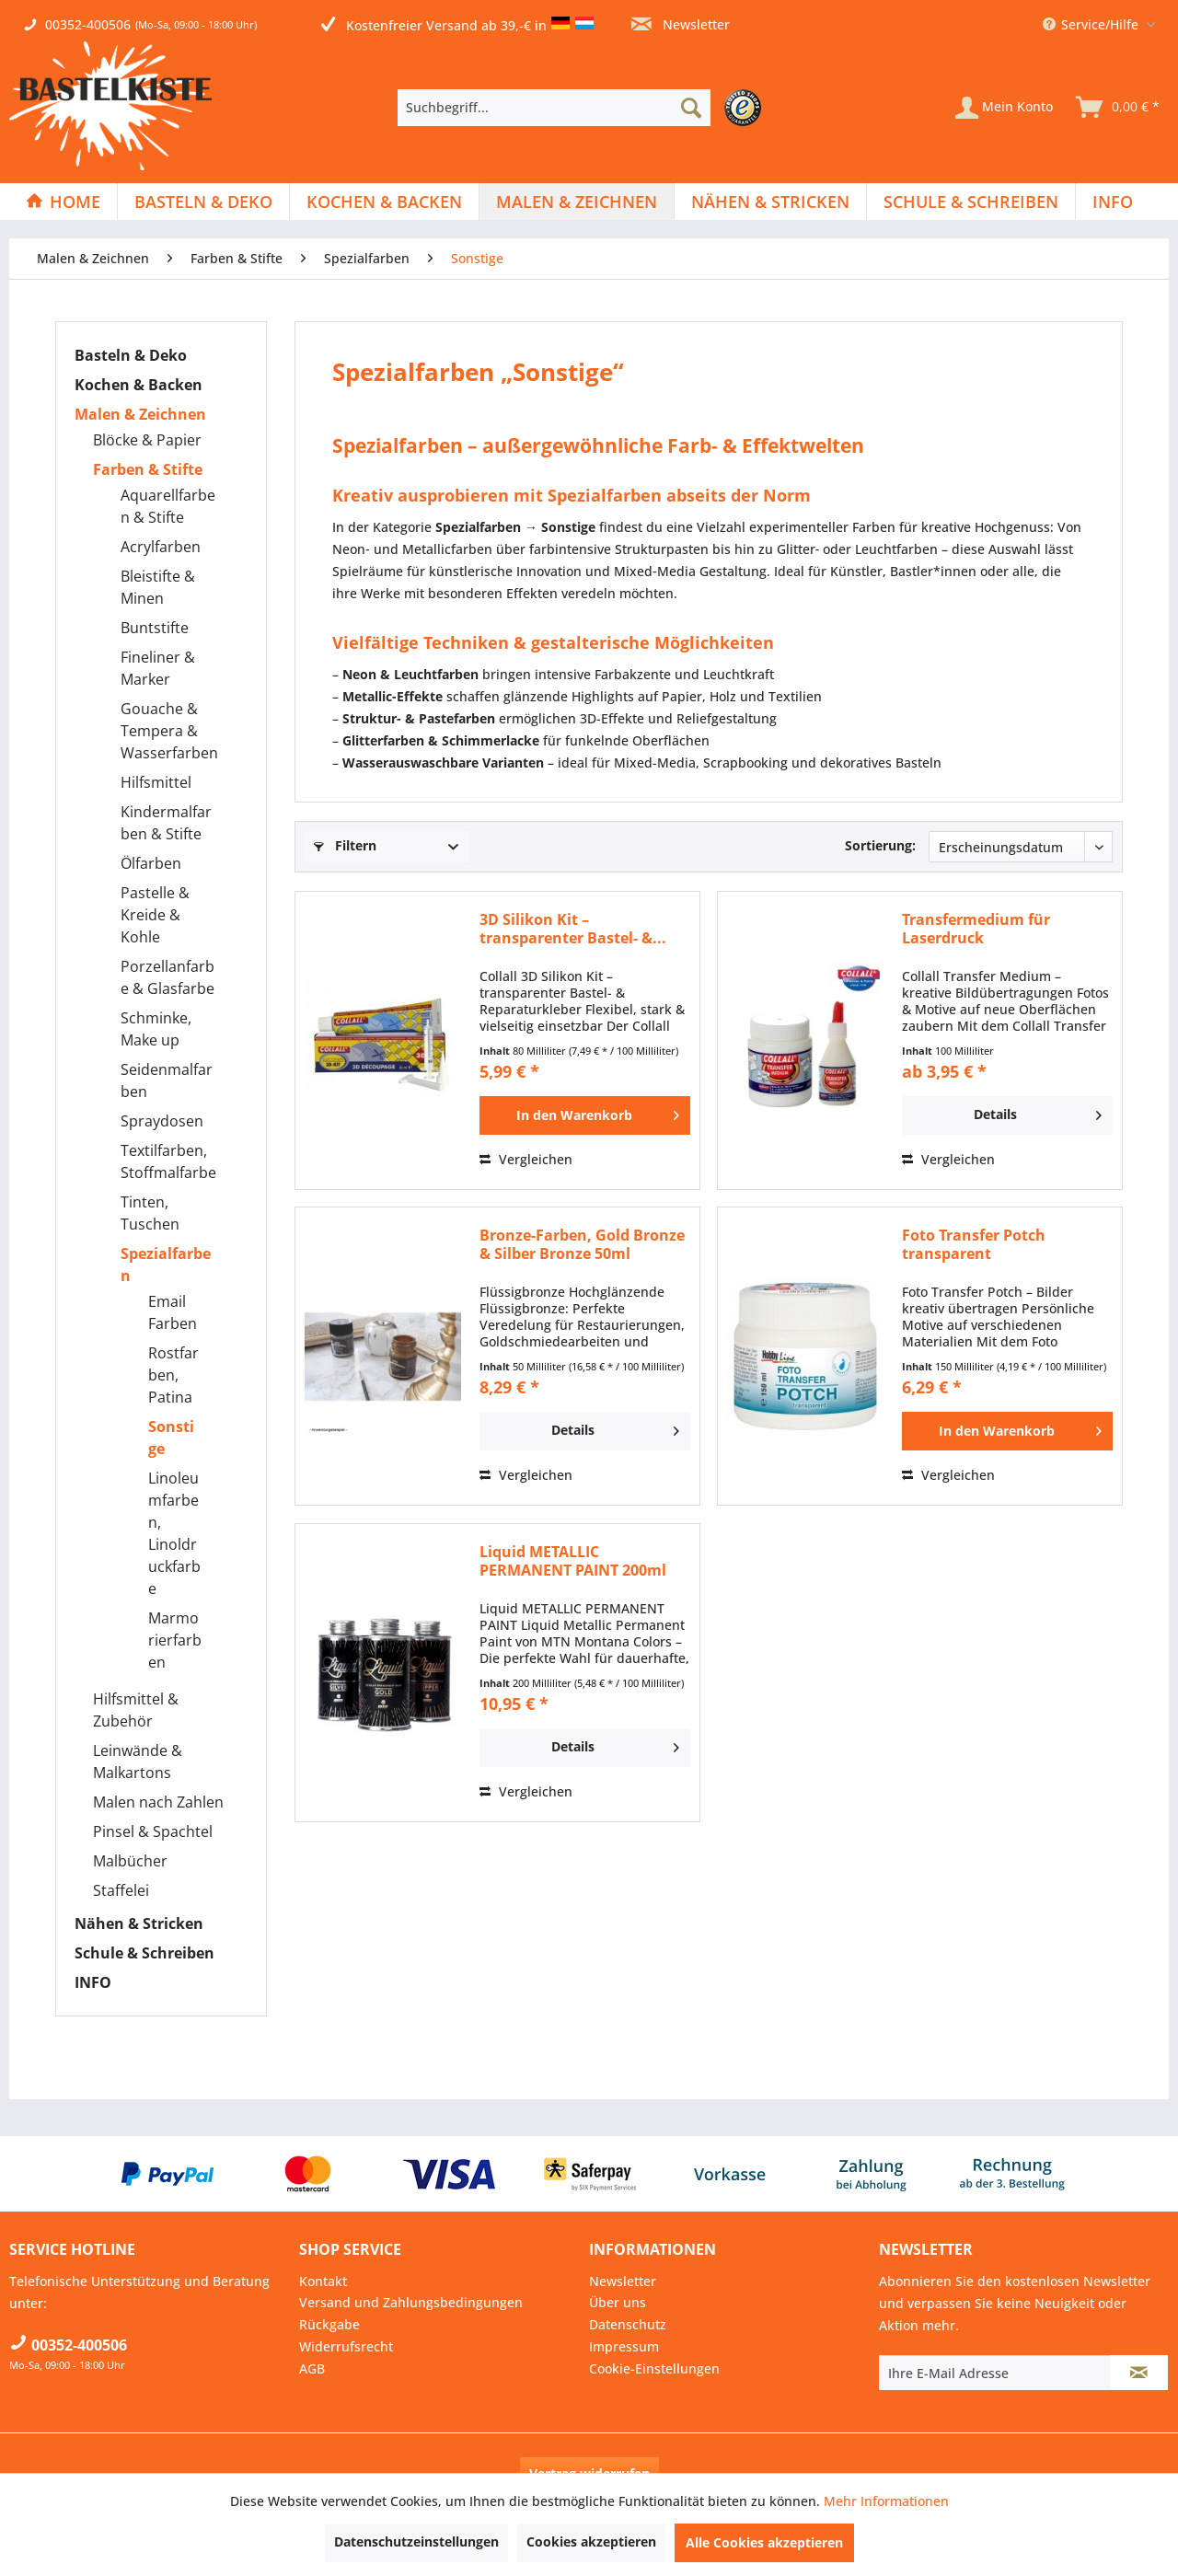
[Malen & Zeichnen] (576, 201)
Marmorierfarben (175, 1640)
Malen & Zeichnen (140, 414)
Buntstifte (155, 628)
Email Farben (172, 1312)
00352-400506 (88, 24)
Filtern (345, 845)
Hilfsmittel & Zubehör (136, 1710)
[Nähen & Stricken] (770, 201)
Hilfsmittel (156, 782)
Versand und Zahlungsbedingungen (411, 2302)
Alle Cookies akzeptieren (764, 2542)
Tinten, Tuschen (150, 1213)
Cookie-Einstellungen (654, 2368)
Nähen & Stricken (139, 1923)
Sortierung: (880, 845)
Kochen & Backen (138, 385)
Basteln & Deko (131, 355)
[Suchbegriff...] (554, 107)
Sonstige (171, 1437)
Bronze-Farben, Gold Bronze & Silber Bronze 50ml (582, 1244)
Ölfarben (151, 863)
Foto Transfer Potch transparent (973, 1244)
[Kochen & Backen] (384, 201)
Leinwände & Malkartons (137, 1761)
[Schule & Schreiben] (971, 201)
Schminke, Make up (156, 1029)
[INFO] (1112, 201)
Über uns (617, 2302)
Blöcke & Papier (147, 440)
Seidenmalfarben (167, 1080)
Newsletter (680, 24)
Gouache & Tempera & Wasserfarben (169, 731)
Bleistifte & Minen (158, 587)
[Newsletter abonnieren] (1139, 2372)
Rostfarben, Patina (173, 1375)
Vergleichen (525, 1159)
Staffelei (121, 1890)
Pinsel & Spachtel (153, 1831)
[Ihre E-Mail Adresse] (995, 2372)
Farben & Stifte (147, 469)
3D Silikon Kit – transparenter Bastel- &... (572, 928)
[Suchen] (691, 107)
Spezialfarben (166, 1264)
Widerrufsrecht (346, 2346)
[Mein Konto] (1004, 108)
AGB (312, 2368)
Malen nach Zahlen (158, 1802)
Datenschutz (627, 2324)
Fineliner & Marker (158, 668)
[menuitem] (584, 107)
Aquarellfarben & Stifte (168, 506)
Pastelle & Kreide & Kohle (155, 915)
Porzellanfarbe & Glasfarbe (167, 977)
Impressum (624, 2346)
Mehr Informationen (886, 2501)
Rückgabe (329, 2324)
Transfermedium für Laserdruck (976, 928)
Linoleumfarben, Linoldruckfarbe (174, 1533)
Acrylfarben (161, 547)
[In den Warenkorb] (584, 1115)
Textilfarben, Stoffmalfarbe (168, 1161)
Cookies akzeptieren (591, 2541)
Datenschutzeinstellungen (416, 2541)
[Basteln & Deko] (203, 201)
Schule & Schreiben (144, 1953)
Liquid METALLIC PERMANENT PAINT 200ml (572, 1560)
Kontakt (323, 2281)
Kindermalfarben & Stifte (166, 823)
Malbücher (130, 1861)
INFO (93, 1982)
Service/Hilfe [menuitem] (1092, 24)
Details (1038, 1112)
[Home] (63, 201)
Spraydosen (162, 1121)
